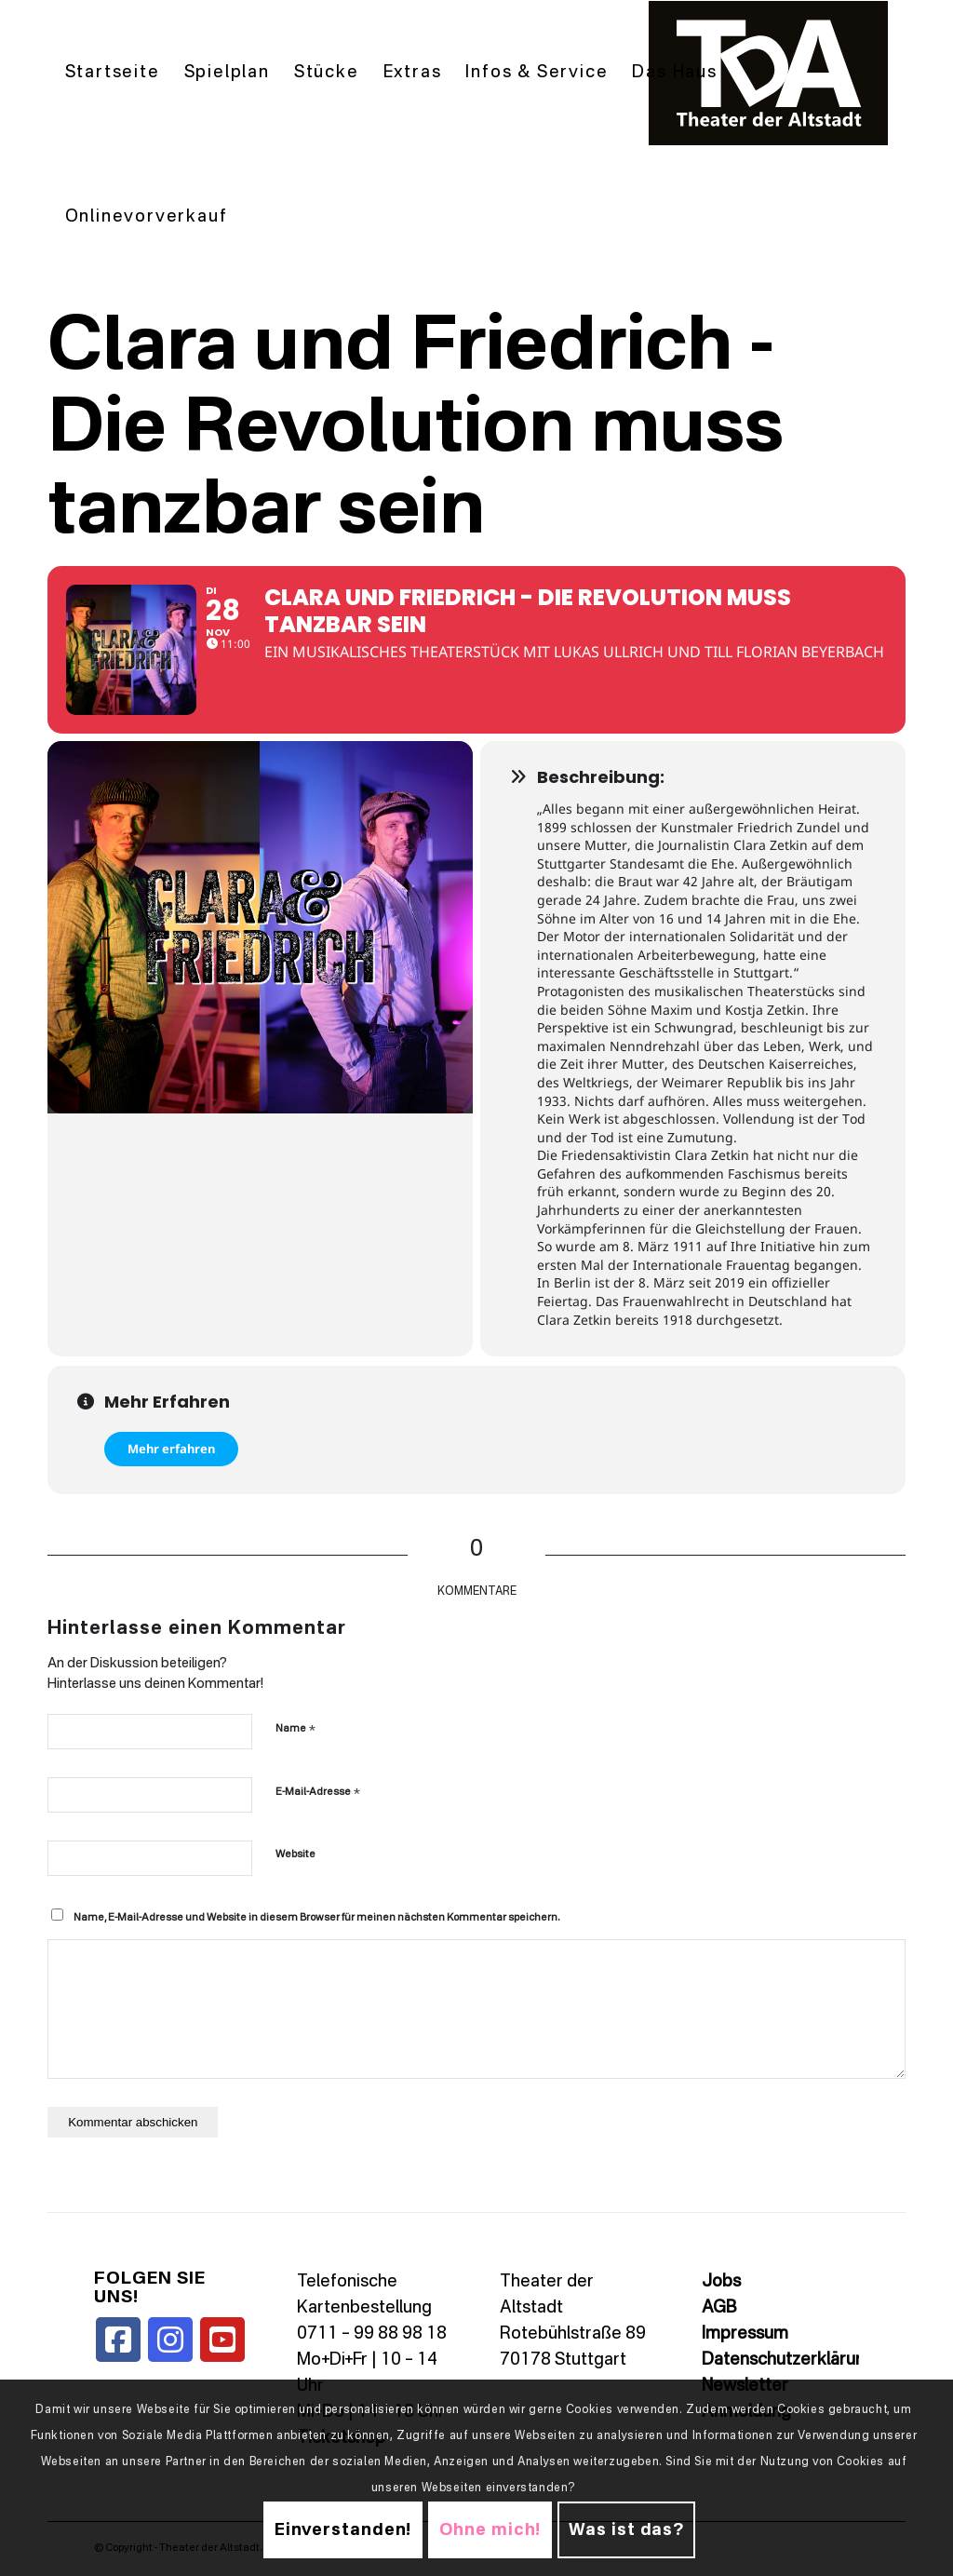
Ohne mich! (490, 2530)
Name (295, 1728)
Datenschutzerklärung (788, 2360)
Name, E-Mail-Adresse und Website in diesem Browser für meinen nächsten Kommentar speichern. (316, 1918)
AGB (719, 2308)
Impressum (745, 2334)
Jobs (721, 2281)
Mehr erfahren (171, 1448)
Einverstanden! (343, 2530)
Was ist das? (626, 2530)
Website (295, 1855)
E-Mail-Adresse (317, 1792)
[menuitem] (112, 73)
